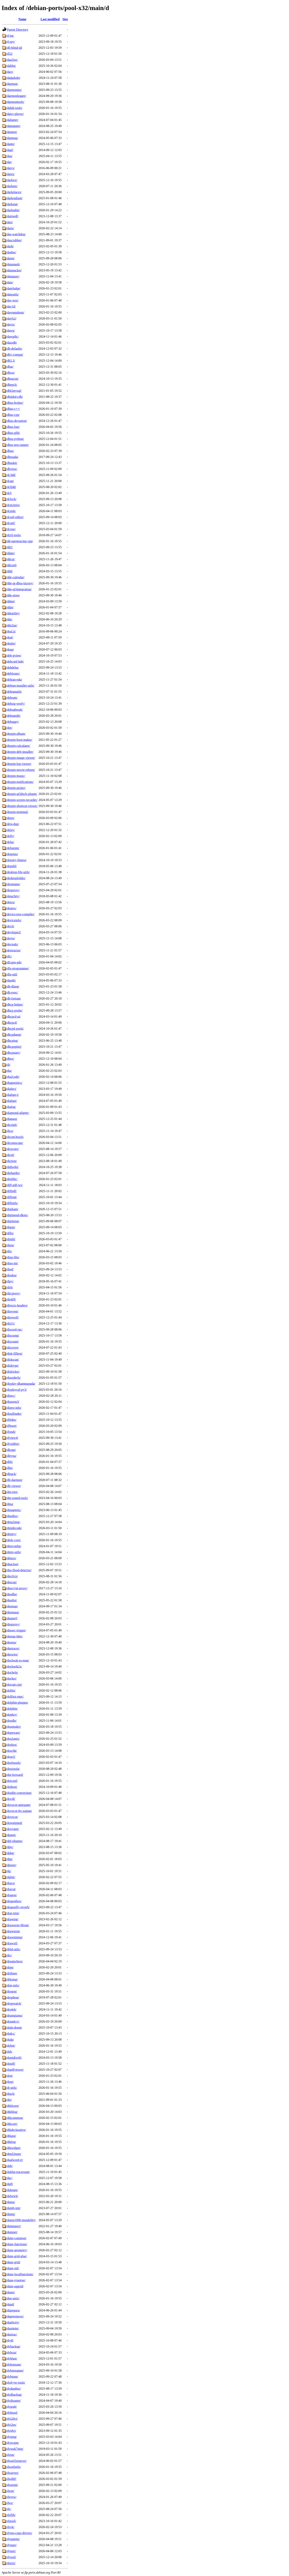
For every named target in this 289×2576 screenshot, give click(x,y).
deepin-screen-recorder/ (22, 800)
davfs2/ (11, 318)
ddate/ (11, 553)
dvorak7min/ (15, 2448)
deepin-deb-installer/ (20, 751)
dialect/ (11, 1088)
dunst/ (11, 2292)
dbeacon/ (13, 378)
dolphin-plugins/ (17, 1702)
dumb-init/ (14, 2208)
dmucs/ (11, 1558)
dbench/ (12, 384)
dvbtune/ (12, 2376)
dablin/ (11, 65)
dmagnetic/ (14, 1510)
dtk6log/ (12, 2111)
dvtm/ (10, 2454)
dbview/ (12, 469)
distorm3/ (13, 1401)
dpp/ (10, 1859)
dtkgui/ (11, 2136)
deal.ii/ (11, 631)
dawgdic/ (13, 336)
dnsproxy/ (13, 1624)
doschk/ (12, 1750)
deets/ (10, 818)
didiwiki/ (13, 1167)
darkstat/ (12, 204)
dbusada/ (12, 457)
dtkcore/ (12, 2123)
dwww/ (11, 2497)
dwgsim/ (12, 2485)
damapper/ (14, 126)
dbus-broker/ (15, 402)
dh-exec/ (12, 992)
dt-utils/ (12, 2087)
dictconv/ (13, 1149)
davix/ (11, 324)
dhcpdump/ (14, 1034)
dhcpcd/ (12, 1022)
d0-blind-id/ (14, 47)
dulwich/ (12, 2196)
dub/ (10, 2166)
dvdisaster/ (14, 2400)
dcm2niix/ (13, 505)
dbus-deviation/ (17, 420)
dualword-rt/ (15, 2160)
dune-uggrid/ (15, 2286)
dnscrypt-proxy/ (17, 1588)
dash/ (10, 246)
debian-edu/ (14, 679)
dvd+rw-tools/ (16, 2382)
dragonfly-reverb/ (18, 1907)
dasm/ (11, 258)
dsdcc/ (11, 2033)
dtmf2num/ (14, 2154)
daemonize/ (14, 89)
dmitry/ (11, 1534)
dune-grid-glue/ (17, 2256)
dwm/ (10, 2491)
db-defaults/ (14, 348)
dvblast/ (12, 2358)
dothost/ (12, 1786)
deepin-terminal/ (17, 812)
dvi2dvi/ (12, 2418)
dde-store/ (13, 595)
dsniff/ (11, 2063)
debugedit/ (14, 715)
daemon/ (12, 83)
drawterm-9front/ (18, 1925)
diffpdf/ (12, 1191)
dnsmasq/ (13, 1612)
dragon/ (12, 1895)
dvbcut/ (12, 2352)
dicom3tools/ (15, 1137)
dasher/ (11, 252)
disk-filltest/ (14, 1353)
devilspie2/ (14, 932)
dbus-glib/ (13, 432)
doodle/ (12, 1720)
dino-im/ (12, 1263)
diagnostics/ (14, 1082)
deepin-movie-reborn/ (21, 769)
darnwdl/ (12, 216)
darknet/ (12, 186)
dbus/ (10, 451)
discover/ (13, 1347)
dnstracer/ (13, 1648)
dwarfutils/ (14, 2466)
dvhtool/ (12, 2412)
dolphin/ (12, 1708)
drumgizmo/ (15, 2015)
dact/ (10, 71)
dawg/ (11, 330)
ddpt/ (10, 607)
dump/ (11, 2214)
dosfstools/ (14, 1762)
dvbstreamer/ (15, 2370)
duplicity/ (13, 2322)
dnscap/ (12, 1582)
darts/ (10, 228)
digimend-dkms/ (17, 1215)
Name (22, 19)
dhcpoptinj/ (14, 1046)
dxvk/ (10, 2527)
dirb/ (10, 1287)
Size (65, 19)
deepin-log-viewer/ (19, 763)
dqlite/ (11, 1877)
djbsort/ (12, 1425)
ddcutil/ (12, 565)
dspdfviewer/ (15, 2069)
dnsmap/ (12, 1606)
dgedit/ (11, 980)
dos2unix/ (13, 1738)
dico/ (10, 1131)
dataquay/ (13, 276)
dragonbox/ (14, 1901)
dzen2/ (11, 2563)
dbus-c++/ (13, 408)
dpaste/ (11, 1835)
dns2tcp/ (12, 1576)
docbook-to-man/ (18, 1660)
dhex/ (10, 1058)
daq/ (10, 156)
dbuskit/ (12, 463)
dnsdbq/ (12, 1594)
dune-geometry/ (17, 2250)
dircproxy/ (13, 1293)
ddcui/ (11, 559)
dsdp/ (10, 2039)
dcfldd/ (11, 487)
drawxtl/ (12, 1943)
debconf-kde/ (15, 661)
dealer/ (11, 643)
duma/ (11, 2202)
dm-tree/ (12, 1492)
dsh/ (9, 2051)
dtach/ (11, 2093)
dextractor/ (14, 950)
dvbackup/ (13, 2346)
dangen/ (12, 132)
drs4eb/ (11, 2009)
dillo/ (10, 1233)
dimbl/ (11, 1239)
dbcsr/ (11, 372)
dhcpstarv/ (13, 1052)
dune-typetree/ (16, 2280)
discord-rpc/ (14, 1329)
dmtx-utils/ (14, 1552)
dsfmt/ (11, 2045)
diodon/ (12, 1275)
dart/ (10, 222)
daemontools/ (15, 102)
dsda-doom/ (14, 2027)
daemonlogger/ (16, 95)
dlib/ (10, 1462)
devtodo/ (12, 944)
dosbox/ (12, 1744)
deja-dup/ (13, 824)
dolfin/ (11, 1690)
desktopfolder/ (16, 878)
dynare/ (12, 2545)
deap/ (10, 649)
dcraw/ (11, 529)
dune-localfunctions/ (20, 2274)
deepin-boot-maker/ (19, 739)
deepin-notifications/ (20, 782)
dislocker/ (13, 1371)
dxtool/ (11, 2521)
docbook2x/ (14, 1666)
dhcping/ (12, 1040)
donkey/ (12, 1714)
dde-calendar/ (15, 577)
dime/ (10, 1245)
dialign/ (12, 1100)
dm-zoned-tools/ (17, 1498)
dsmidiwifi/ (14, 2057)
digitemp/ (13, 1221)
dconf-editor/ (15, 517)
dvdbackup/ (14, 2394)
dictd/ (10, 1155)
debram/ (12, 697)
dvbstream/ (14, 2364)
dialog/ (11, 1106)
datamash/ (13, 264)
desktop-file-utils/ (18, 872)
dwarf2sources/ (17, 2460)
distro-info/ (14, 1407)
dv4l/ (10, 2340)
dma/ (10, 1504)
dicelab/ (12, 1125)
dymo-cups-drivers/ (19, 2533)
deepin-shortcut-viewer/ (22, 806)
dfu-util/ (12, 974)
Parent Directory (17, 29)
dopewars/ (13, 1732)
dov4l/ (11, 1799)
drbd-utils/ (13, 1949)
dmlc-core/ (14, 1540)
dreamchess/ (15, 1961)
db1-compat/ (15, 354)
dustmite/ (13, 2328)
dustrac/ (12, 2334)
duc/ (10, 2178)
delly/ (10, 836)
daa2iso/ (12, 59)
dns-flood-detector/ (19, 1570)
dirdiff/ (11, 1299)
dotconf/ (12, 1780)
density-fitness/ (17, 860)
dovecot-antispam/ (19, 1805)
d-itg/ (10, 35)
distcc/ (11, 1395)
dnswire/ (12, 1654)
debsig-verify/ (16, 703)
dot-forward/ (15, 1774)
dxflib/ (11, 2515)
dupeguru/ (13, 2310)
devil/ (10, 926)
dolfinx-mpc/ (15, 1696)
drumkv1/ (13, 2021)
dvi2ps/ (11, 2424)
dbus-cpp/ (13, 414)
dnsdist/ (12, 1600)
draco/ (11, 1883)
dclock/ (11, 499)
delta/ (10, 842)
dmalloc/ (12, 1516)
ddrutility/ (13, 613)
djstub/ (11, 1431)
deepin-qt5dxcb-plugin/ (22, 794)
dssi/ (10, 2075)
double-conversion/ (19, 1792)
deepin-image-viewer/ (21, 757)
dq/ (9, 1871)
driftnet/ (12, 1973)
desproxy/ (13, 890)
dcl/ (9, 493)
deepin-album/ (16, 733)
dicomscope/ (15, 1143)
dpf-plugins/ (15, 1841)
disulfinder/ (14, 1413)
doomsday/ (14, 1726)
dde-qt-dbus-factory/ (20, 583)
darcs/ (11, 168)
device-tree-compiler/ (21, 914)
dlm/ (10, 1468)
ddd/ (10, 571)
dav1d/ (11, 306)
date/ (10, 282)
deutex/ (11, 908)
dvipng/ (12, 2436)
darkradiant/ (14, 198)
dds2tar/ (12, 625)
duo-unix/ (13, 2298)
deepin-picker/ (16, 788)
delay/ (11, 830)
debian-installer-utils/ (21, 685)
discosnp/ (13, 1335)
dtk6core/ (13, 2105)
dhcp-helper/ (15, 1004)
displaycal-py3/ (17, 1389)
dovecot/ (12, 1817)
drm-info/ (13, 1985)
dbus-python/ (15, 438)
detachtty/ (13, 896)
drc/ (9, 1955)
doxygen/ (13, 1829)
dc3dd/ (11, 475)
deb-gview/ (14, 655)
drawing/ (12, 1919)
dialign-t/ (13, 1094)
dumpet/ (12, 2232)
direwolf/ (13, 1317)
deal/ (10, 637)
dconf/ (11, 523)
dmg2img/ (13, 1522)
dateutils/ (13, 294)
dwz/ (10, 2503)
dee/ (9, 727)
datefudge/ (14, 288)
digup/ (11, 1227)
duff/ (10, 2184)
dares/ (11, 174)
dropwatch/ (14, 2003)
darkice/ (12, 180)
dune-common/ (16, 2238)
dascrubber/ (14, 240)
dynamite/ (13, 2539)
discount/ (13, 1341)
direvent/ (12, 1311)
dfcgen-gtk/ (14, 962)
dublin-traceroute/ (18, 2172)
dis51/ (11, 1323)
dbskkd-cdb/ (15, 396)
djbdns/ (11, 1419)
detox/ (11, 902)
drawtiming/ (15, 1937)
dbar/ (10, 366)
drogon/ (12, 1991)
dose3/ (11, 1756)
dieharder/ (13, 1173)
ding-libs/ (13, 1257)
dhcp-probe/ (14, 1010)
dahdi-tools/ (14, 108)
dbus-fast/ (13, 426)
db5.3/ (11, 360)
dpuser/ (11, 1865)
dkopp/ (11, 1449)
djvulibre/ (13, 1443)
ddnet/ (11, 601)
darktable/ (13, 210)
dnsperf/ (12, 1618)
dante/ (11, 144)
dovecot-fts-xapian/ (19, 1811)
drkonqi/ (12, 1979)
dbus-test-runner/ (18, 445)
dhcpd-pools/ (15, 1028)
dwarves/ (13, 2473)
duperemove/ (15, 2316)
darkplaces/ (14, 192)
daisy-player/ (15, 114)
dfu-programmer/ (18, 968)
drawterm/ (13, 1931)
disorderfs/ (14, 1377)
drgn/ (10, 1967)
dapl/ (10, 150)
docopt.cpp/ (14, 1684)
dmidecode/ (14, 1528)
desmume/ (13, 884)
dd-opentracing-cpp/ (20, 541)
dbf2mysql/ (14, 390)
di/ (8, 1064)
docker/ (12, 1678)
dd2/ (10, 547)
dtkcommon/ (15, 2117)
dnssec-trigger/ (16, 1630)
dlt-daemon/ (14, 1480)
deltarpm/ (13, 848)
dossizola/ (13, 1768)
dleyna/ (11, 1456)
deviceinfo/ (14, 920)
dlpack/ (11, 1474)
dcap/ (10, 481)
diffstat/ (12, 1197)
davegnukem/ (15, 312)
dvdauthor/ (14, 2388)
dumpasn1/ (14, 2226)
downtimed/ (14, 1823)
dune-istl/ (13, 2268)
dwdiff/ (11, 2479)
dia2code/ (13, 1076)
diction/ (12, 1161)
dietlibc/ (12, 1179)
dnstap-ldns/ (15, 1636)
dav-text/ (12, 300)
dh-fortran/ (14, 998)
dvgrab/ (12, 2406)
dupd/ (10, 2304)
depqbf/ (12, 866)
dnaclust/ (13, 1564)
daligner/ (12, 120)
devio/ (11, 938)
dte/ (9, 2099)
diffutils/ (12, 1203)
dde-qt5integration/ (19, 589)
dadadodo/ (13, 77)
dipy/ (10, 1281)
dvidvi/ (11, 2430)
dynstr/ (11, 2551)
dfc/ (9, 956)
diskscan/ (13, 1359)
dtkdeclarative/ (16, 2129)
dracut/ (11, 1889)
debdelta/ (13, 667)
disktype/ (13, 1365)
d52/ (10, 53)
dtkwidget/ (14, 2148)
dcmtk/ (11, 511)
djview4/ (12, 1437)
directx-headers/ (17, 1305)
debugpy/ (13, 721)
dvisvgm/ (13, 2442)
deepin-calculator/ (18, 745)
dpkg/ (10, 1853)
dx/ (9, 2509)
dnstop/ (11, 1642)
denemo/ (12, 854)
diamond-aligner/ (18, 1112)
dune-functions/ (17, 2244)
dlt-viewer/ (14, 1486)
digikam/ (12, 1209)
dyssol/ (11, 2557)
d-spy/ (11, 41)
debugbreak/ (15, 709)
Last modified (50, 19)
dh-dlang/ (13, 986)
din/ (9, 1251)
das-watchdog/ (16, 234)
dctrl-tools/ (14, 535)
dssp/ (10, 2081)
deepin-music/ (16, 775)
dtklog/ (11, 2142)
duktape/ (12, 2190)
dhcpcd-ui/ (14, 1016)
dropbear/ (13, 1997)
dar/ (9, 162)
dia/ (9, 1070)
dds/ (9, 619)
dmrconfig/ (14, 1546)
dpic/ (10, 1847)
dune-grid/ (13, 2262)
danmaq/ (12, 138)
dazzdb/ (12, 342)
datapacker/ (14, 270)
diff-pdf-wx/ (15, 1185)
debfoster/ (13, 673)
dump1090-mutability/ (21, 2220)
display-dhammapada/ (21, 1383)
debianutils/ (14, 691)
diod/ (10, 1269)
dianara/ (12, 1119)
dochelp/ (12, 1672)
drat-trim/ (13, 1913)
